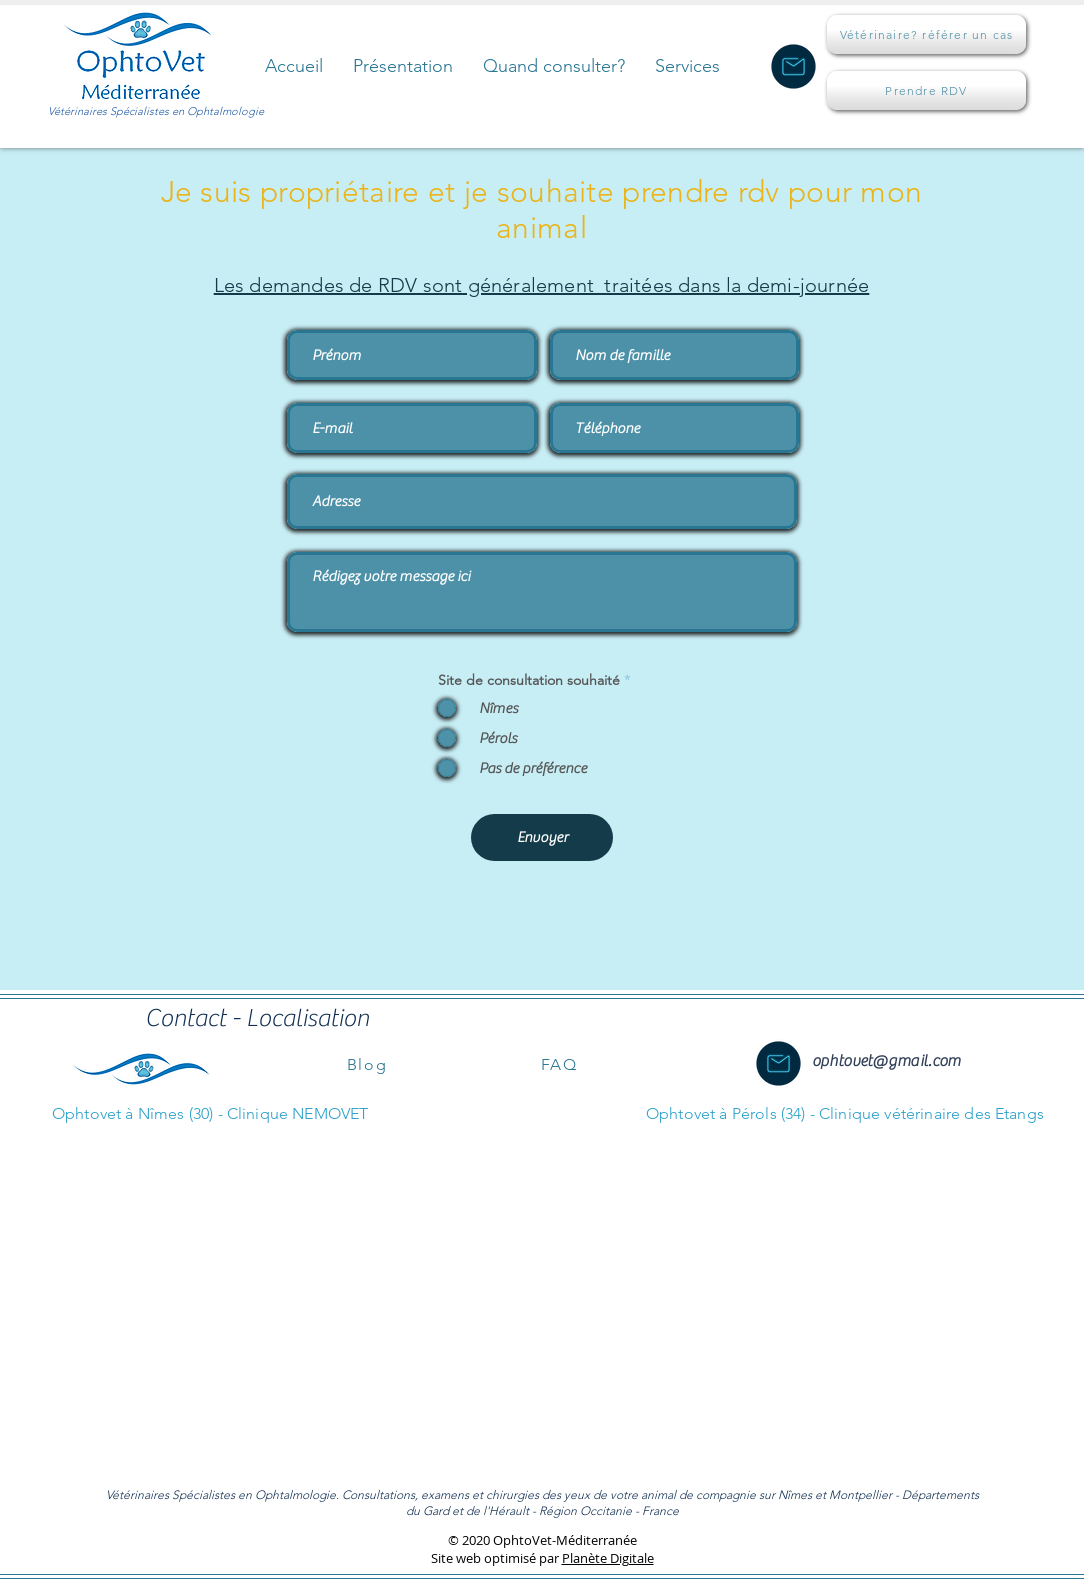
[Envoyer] (542, 837)
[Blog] (367, 1064)
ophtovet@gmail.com (886, 1061)
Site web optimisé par (496, 1558)
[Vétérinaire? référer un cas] (926, 34)
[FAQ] (559, 1064)
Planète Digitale (608, 1558)
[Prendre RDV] (926, 90)
